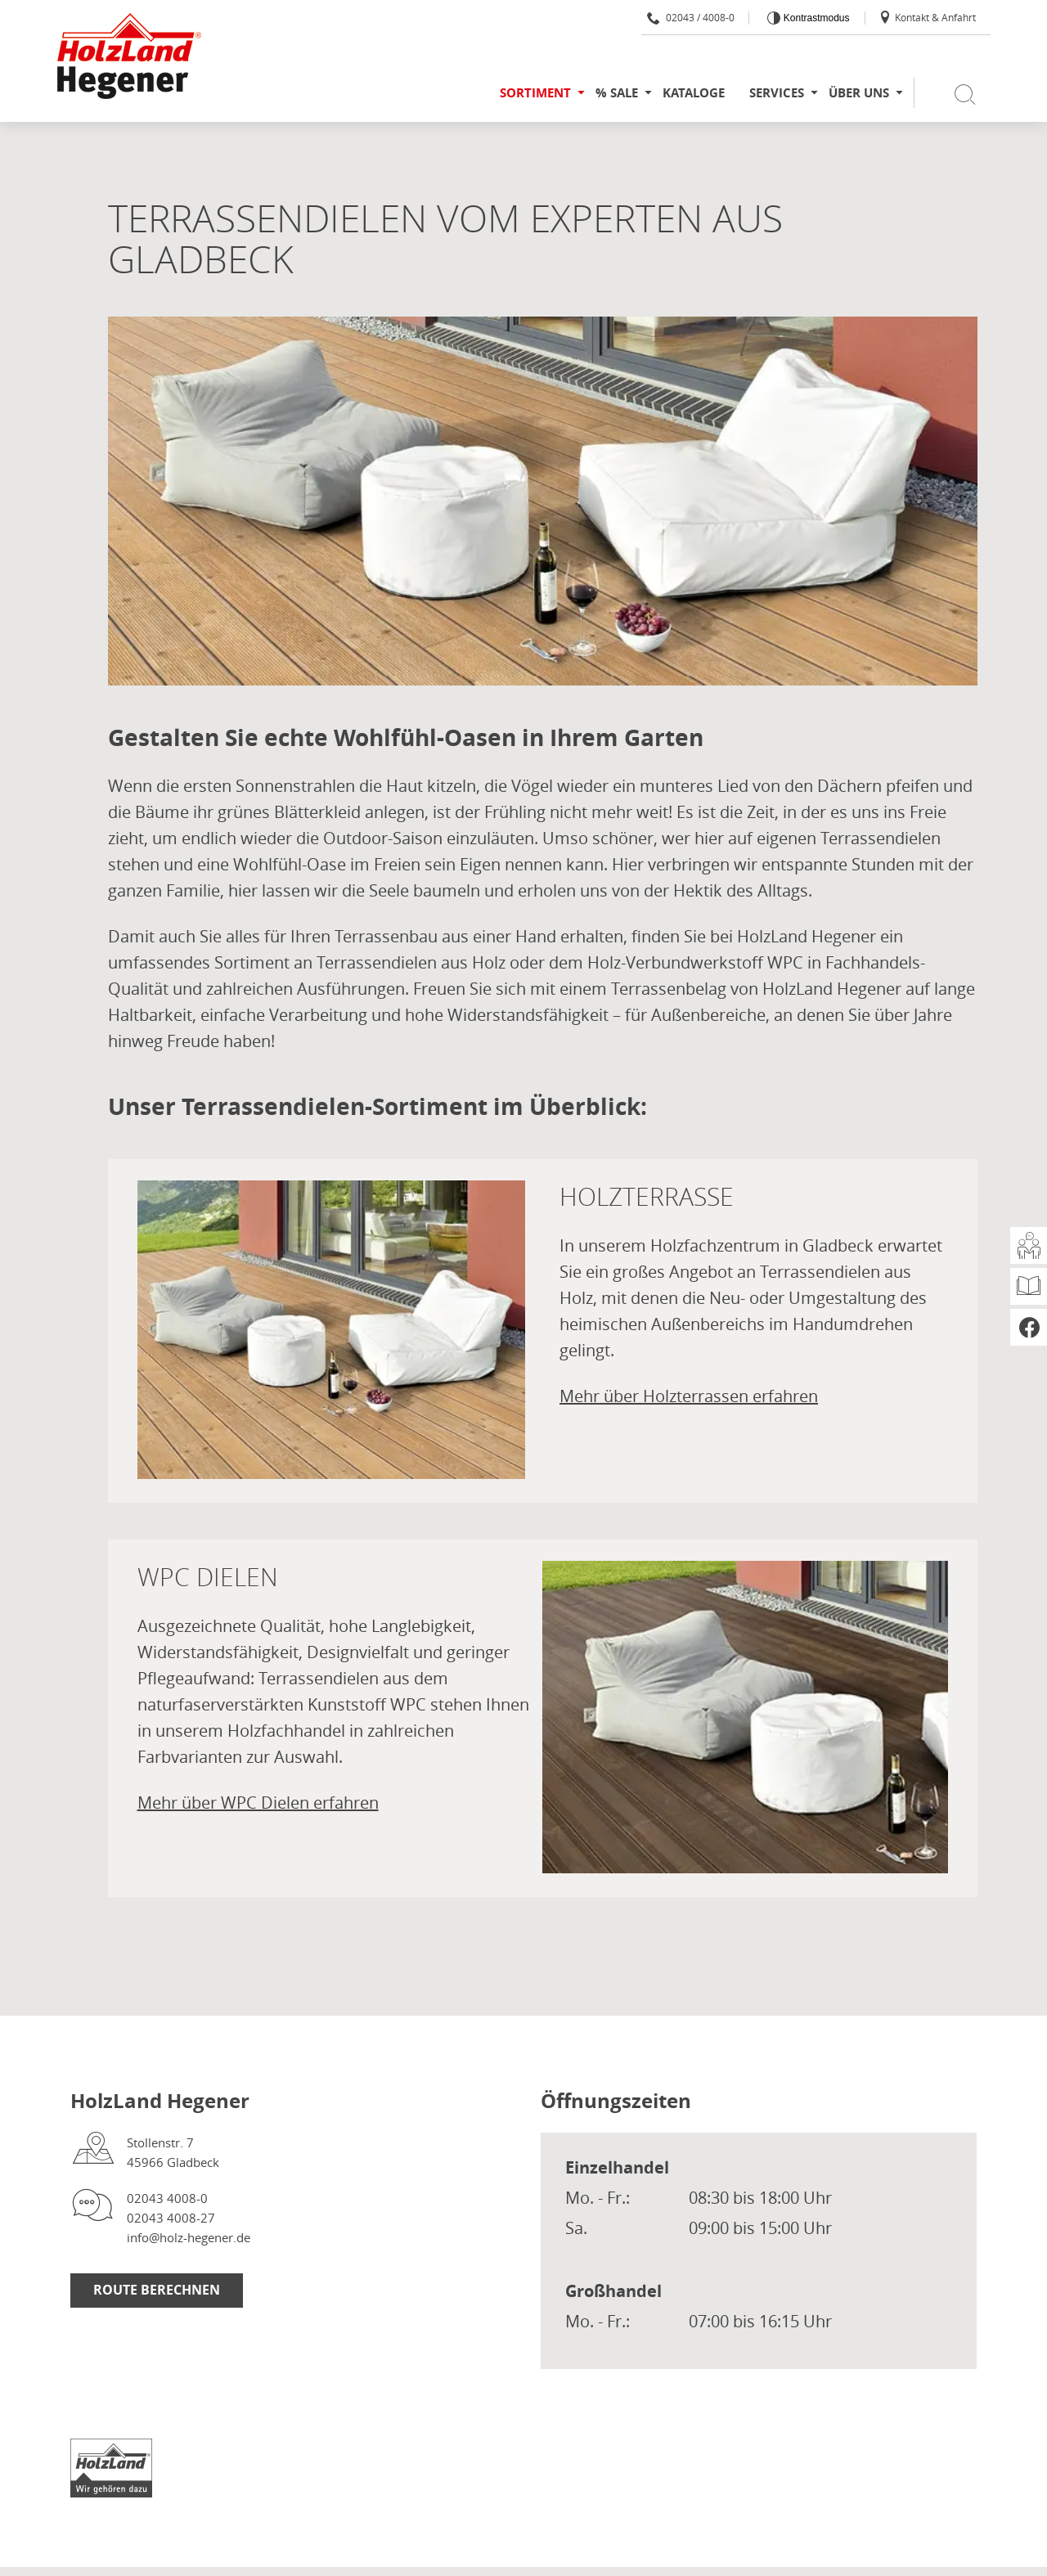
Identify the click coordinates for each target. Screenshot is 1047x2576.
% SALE (616, 92)
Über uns (859, 92)
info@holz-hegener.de (188, 2237)
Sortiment (535, 92)
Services (776, 92)
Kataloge (694, 92)
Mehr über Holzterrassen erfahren (688, 1396)
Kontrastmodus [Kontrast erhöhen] (814, 18)
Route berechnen (156, 2290)
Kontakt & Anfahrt (927, 17)
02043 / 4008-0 (691, 17)
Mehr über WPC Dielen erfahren (258, 1803)
